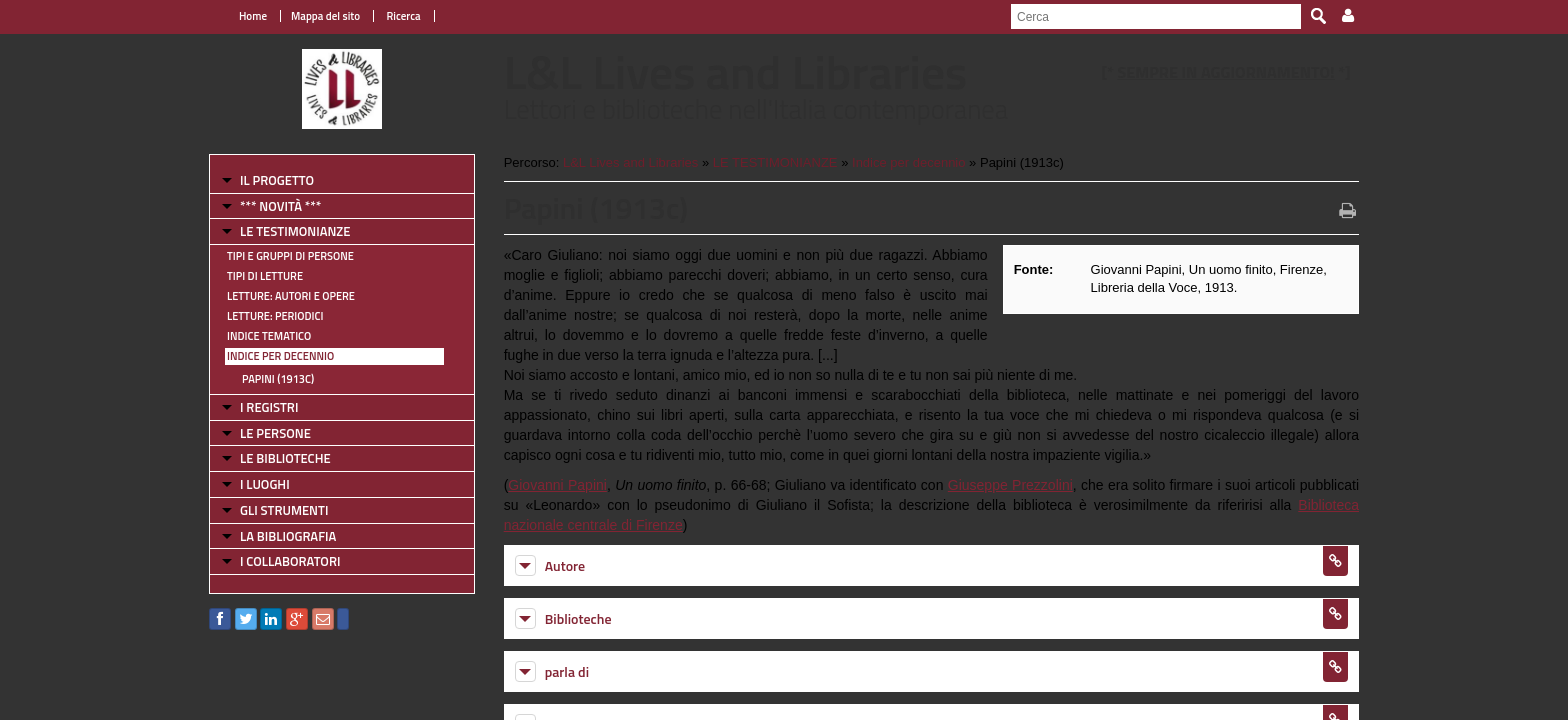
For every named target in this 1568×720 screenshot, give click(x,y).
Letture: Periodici (275, 316)
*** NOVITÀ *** (280, 206)
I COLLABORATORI (290, 561)
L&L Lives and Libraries (630, 162)
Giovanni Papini (557, 485)
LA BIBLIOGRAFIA (288, 536)
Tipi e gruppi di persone (290, 256)
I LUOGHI (265, 484)
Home (253, 16)
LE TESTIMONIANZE (295, 231)
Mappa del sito (325, 16)
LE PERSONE (275, 433)
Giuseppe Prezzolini (1010, 485)
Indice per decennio (280, 356)
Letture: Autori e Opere (291, 296)
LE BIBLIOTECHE (285, 458)
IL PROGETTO (277, 180)
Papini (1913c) (278, 379)
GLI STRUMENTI (284, 510)
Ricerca (402, 16)
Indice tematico (269, 336)
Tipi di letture (265, 276)
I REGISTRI (269, 407)
